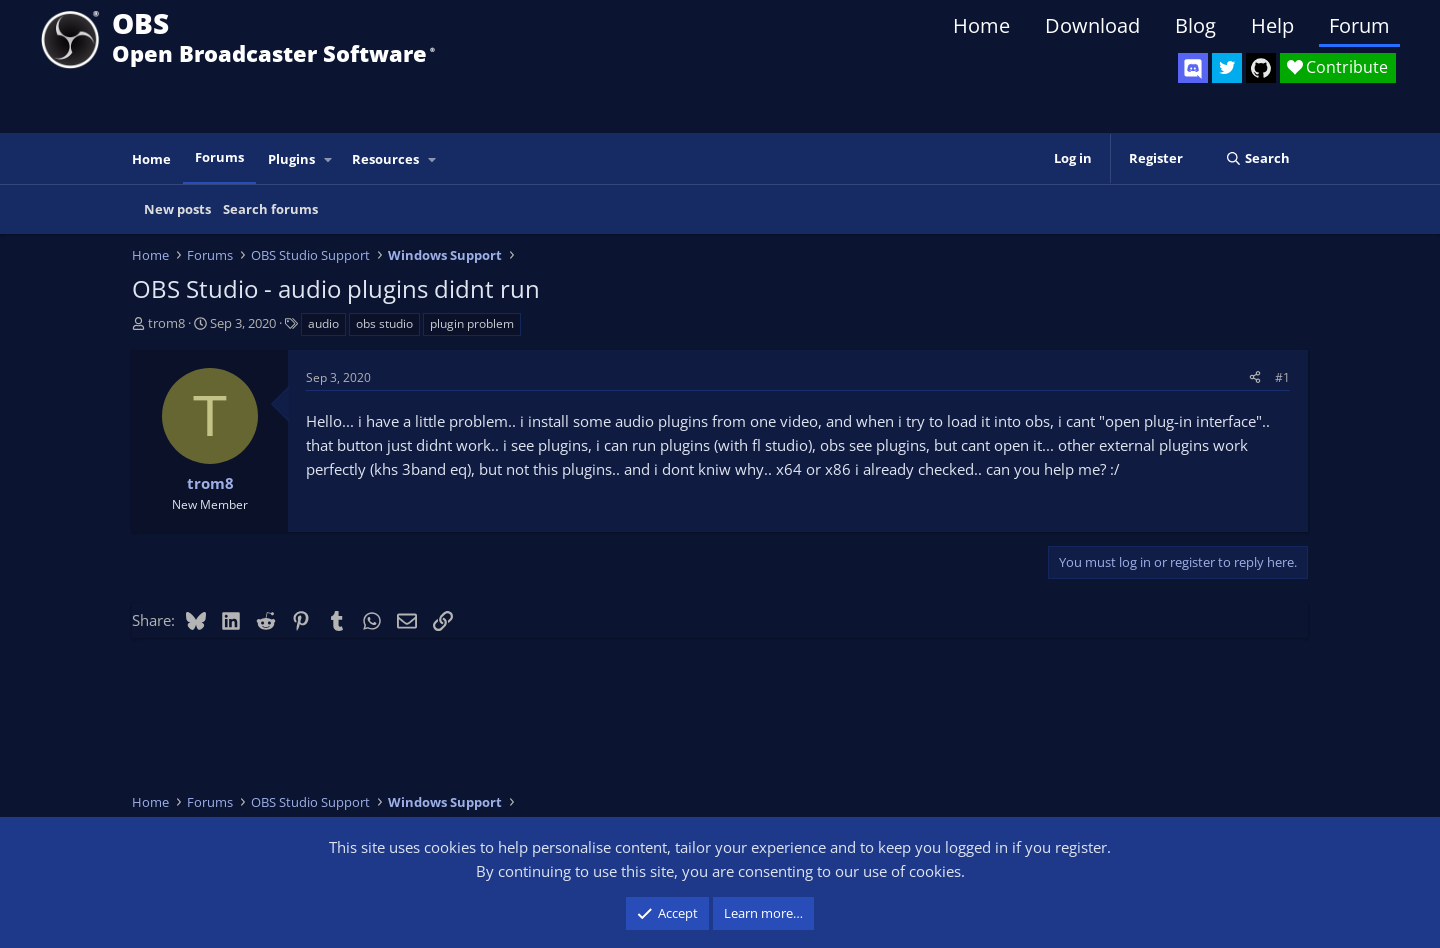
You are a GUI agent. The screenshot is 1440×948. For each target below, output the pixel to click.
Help (1272, 25)
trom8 (166, 323)
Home (981, 25)
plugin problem (472, 323)
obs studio (384, 323)
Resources (385, 159)
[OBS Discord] (1193, 68)
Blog (1195, 25)
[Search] (1257, 158)
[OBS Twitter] (1227, 68)
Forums (219, 157)
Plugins (291, 159)
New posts (177, 209)
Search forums (270, 209)
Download (1092, 25)
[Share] (1255, 377)
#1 (1282, 377)
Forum (1359, 25)
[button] (329, 159)
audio (323, 323)
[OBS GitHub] (1261, 68)
